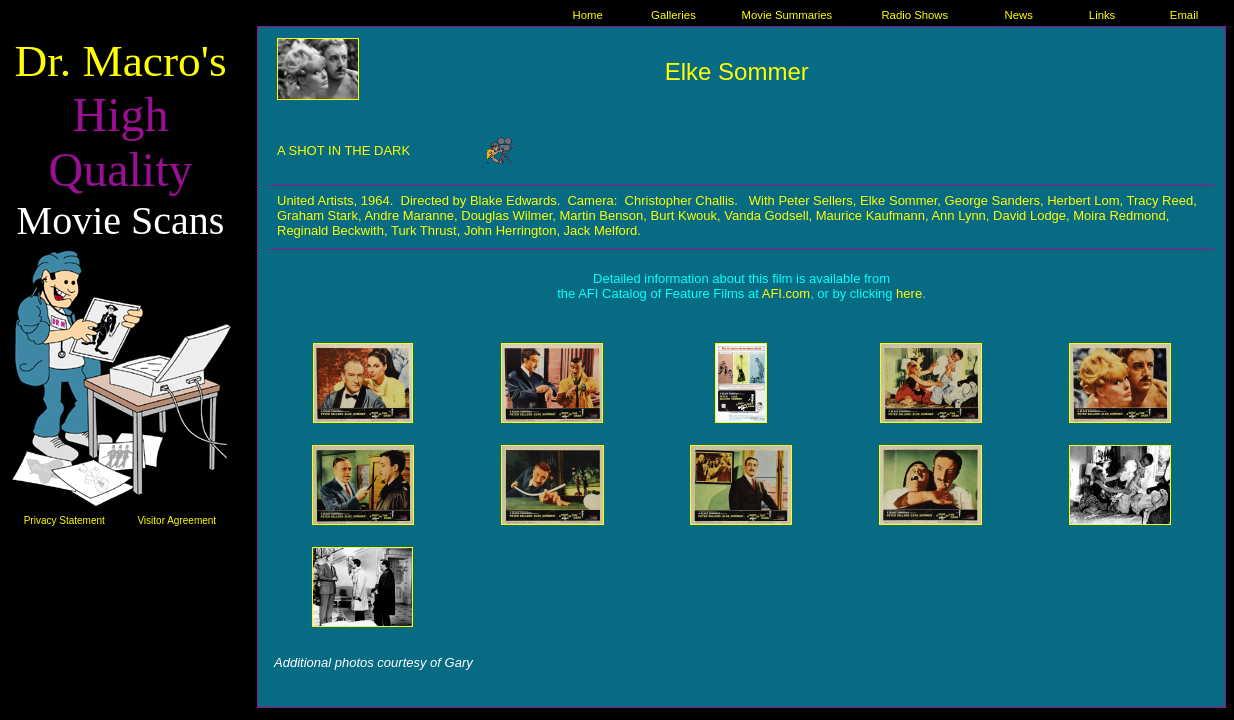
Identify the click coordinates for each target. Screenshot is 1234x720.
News (1019, 15)
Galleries (673, 15)
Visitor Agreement (176, 520)
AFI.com (786, 293)
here (909, 293)
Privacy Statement (64, 520)
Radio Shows (914, 15)
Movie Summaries (787, 15)
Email (1184, 15)
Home (588, 15)
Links (1102, 15)
